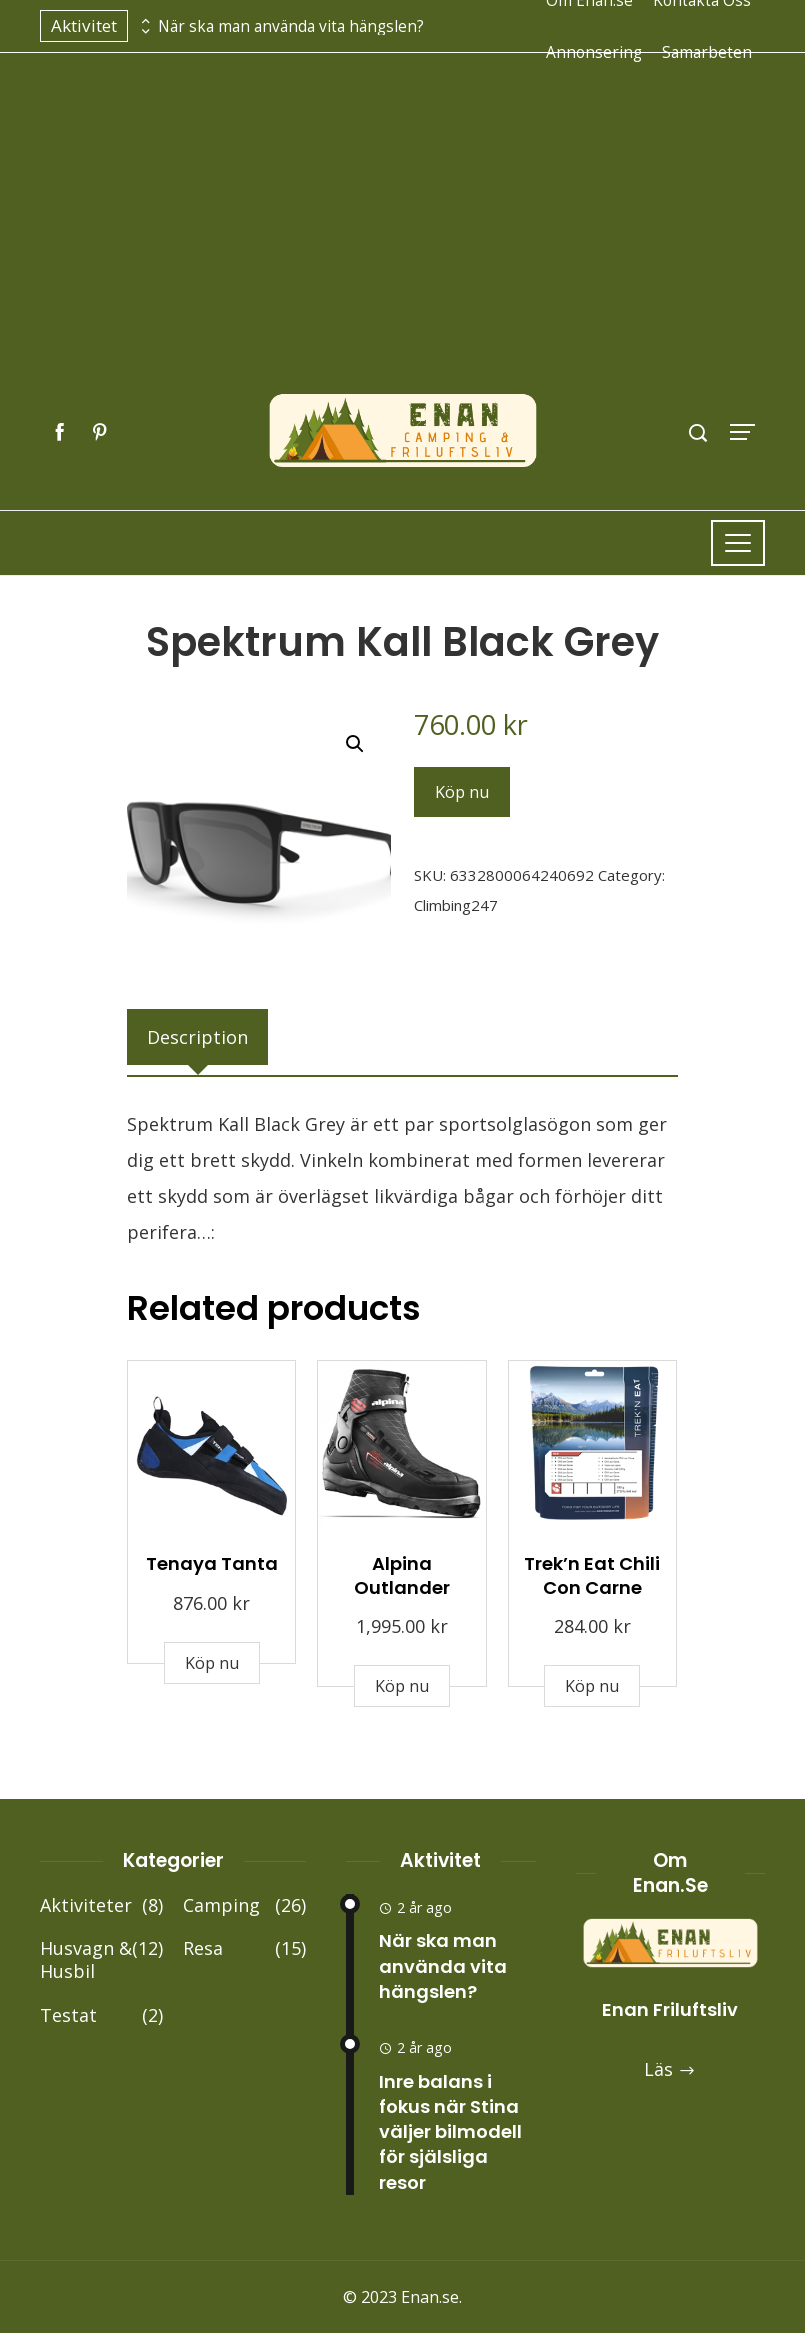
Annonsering (594, 52)
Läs (670, 2069)
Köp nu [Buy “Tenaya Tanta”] (212, 1663)
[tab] (197, 1037)
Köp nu (462, 792)
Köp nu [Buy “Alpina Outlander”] (402, 1686)
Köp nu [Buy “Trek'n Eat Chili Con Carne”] (592, 1686)
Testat (101, 2015)
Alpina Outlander (402, 1575)
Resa (244, 1948)
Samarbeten (707, 52)
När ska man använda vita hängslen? (291, 26)
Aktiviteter (101, 1905)
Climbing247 (456, 905)
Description (197, 1037)
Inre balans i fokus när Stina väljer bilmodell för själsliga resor (450, 2132)
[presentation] (143, 21)
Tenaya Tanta (212, 1563)
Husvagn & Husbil (101, 1960)
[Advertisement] (402, 243)
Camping (244, 1905)
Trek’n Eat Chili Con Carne (592, 1575)
